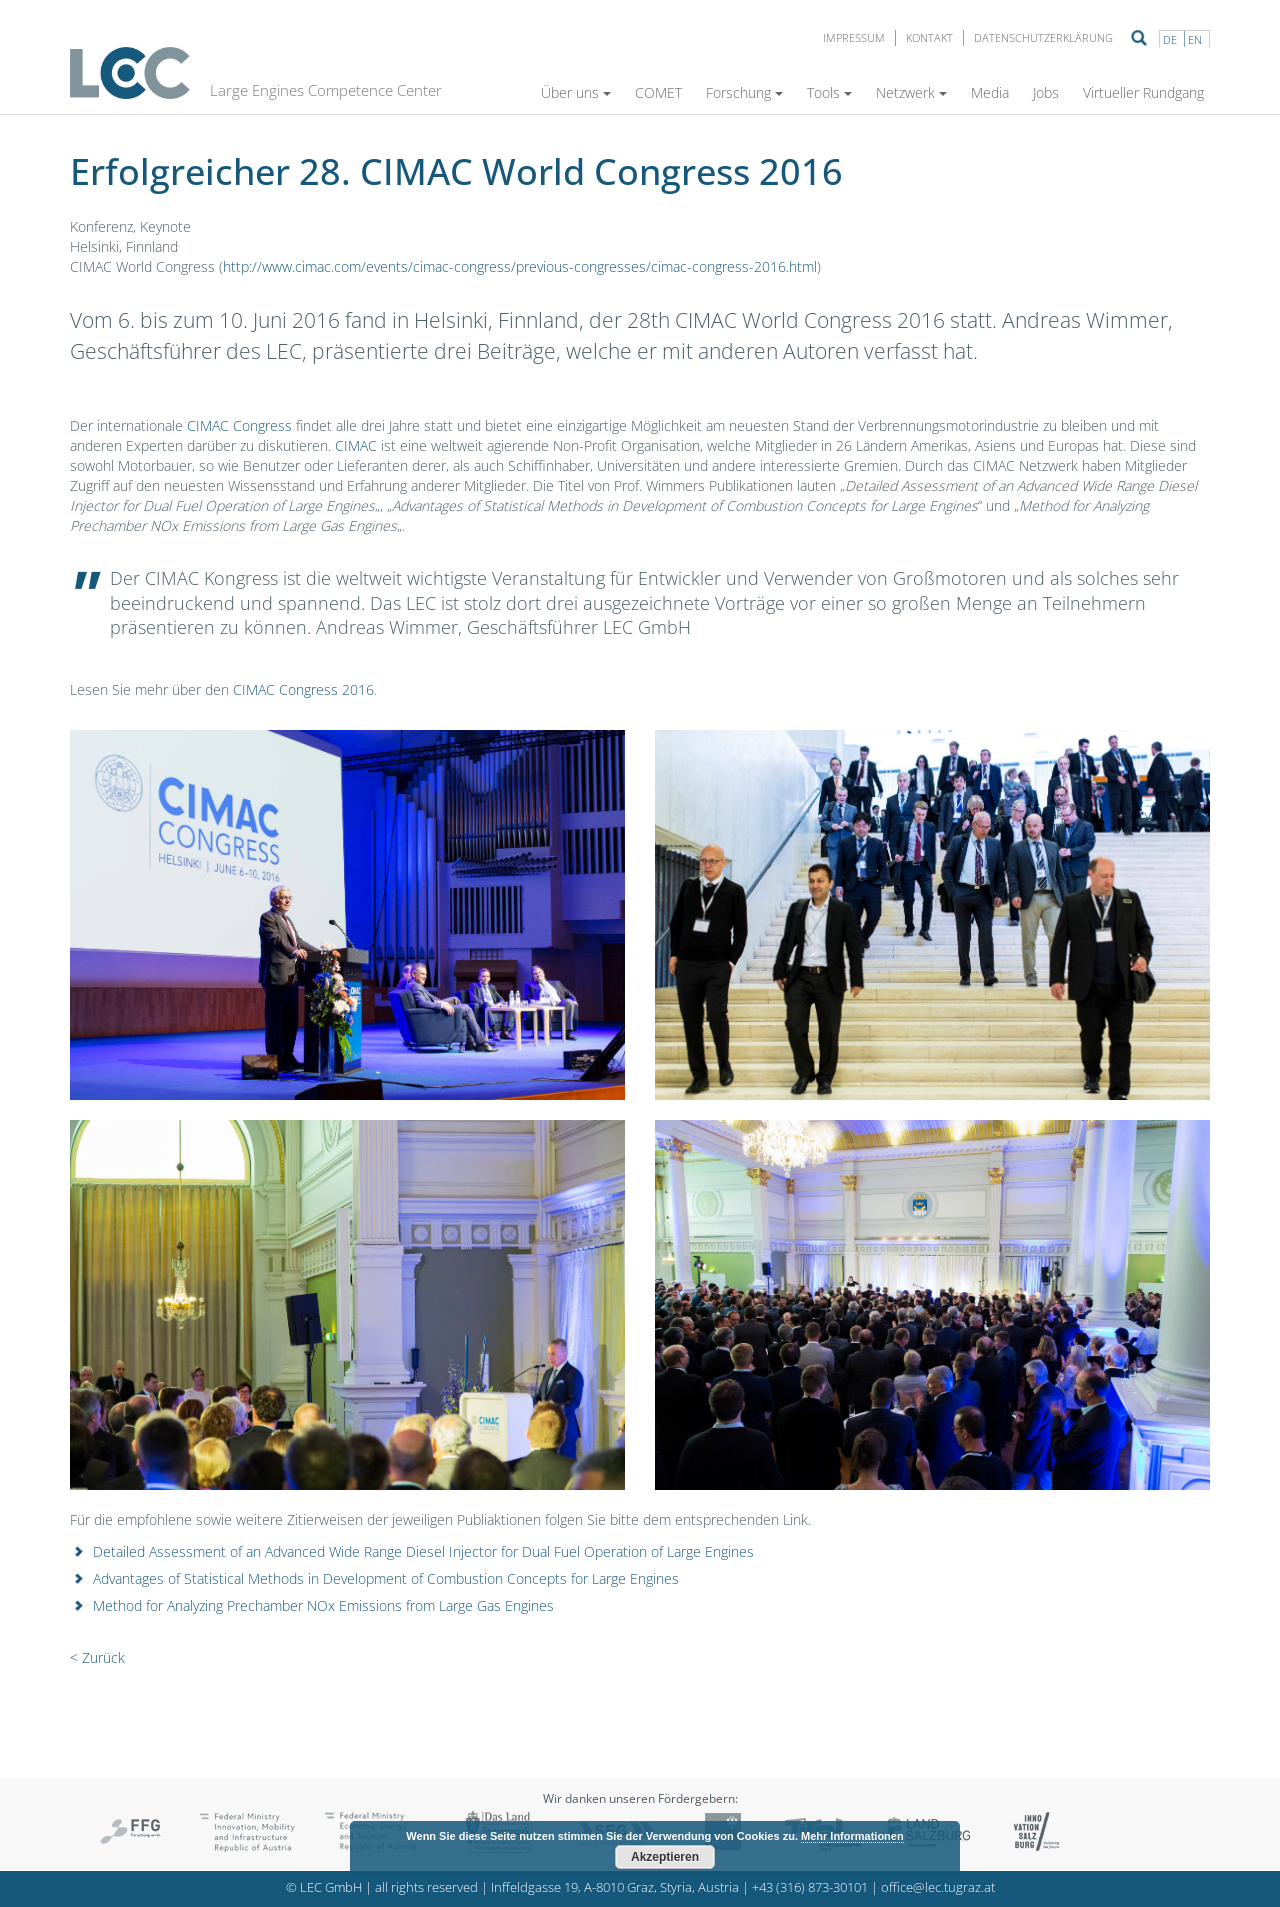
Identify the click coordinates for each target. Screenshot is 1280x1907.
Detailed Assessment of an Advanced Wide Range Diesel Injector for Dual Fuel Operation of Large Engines (423, 1551)
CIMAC (356, 445)
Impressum (854, 37)
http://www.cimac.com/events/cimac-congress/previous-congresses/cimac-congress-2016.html (520, 266)
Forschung (744, 92)
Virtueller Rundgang (1143, 92)
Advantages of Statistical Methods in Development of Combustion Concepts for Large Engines (386, 1578)
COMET (658, 92)
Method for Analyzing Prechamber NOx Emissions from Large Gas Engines (323, 1605)
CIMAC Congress (239, 425)
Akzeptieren (665, 1857)
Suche (1139, 38)
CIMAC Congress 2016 (303, 689)
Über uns (576, 92)
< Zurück (97, 1657)
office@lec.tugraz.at (938, 1887)
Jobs (1046, 92)
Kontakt (929, 37)
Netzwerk (911, 92)
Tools (829, 92)
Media (990, 92)
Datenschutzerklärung (1043, 37)
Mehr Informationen (852, 1836)
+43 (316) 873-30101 (810, 1887)
